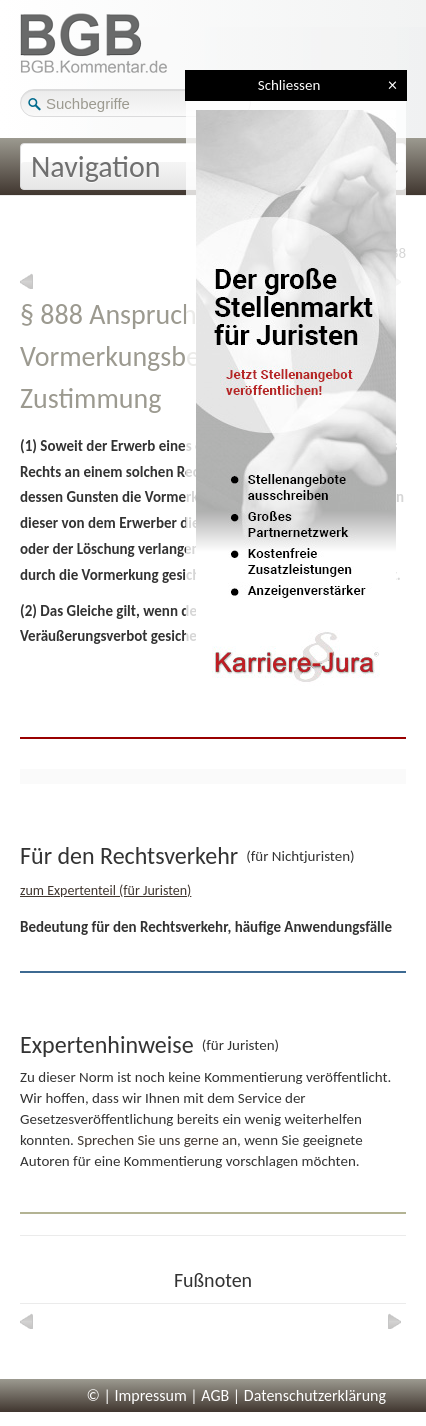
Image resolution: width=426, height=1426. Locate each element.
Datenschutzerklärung (315, 1395)
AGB (215, 1395)
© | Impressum (137, 1395)
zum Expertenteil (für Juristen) (105, 890)
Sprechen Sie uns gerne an (157, 1140)
